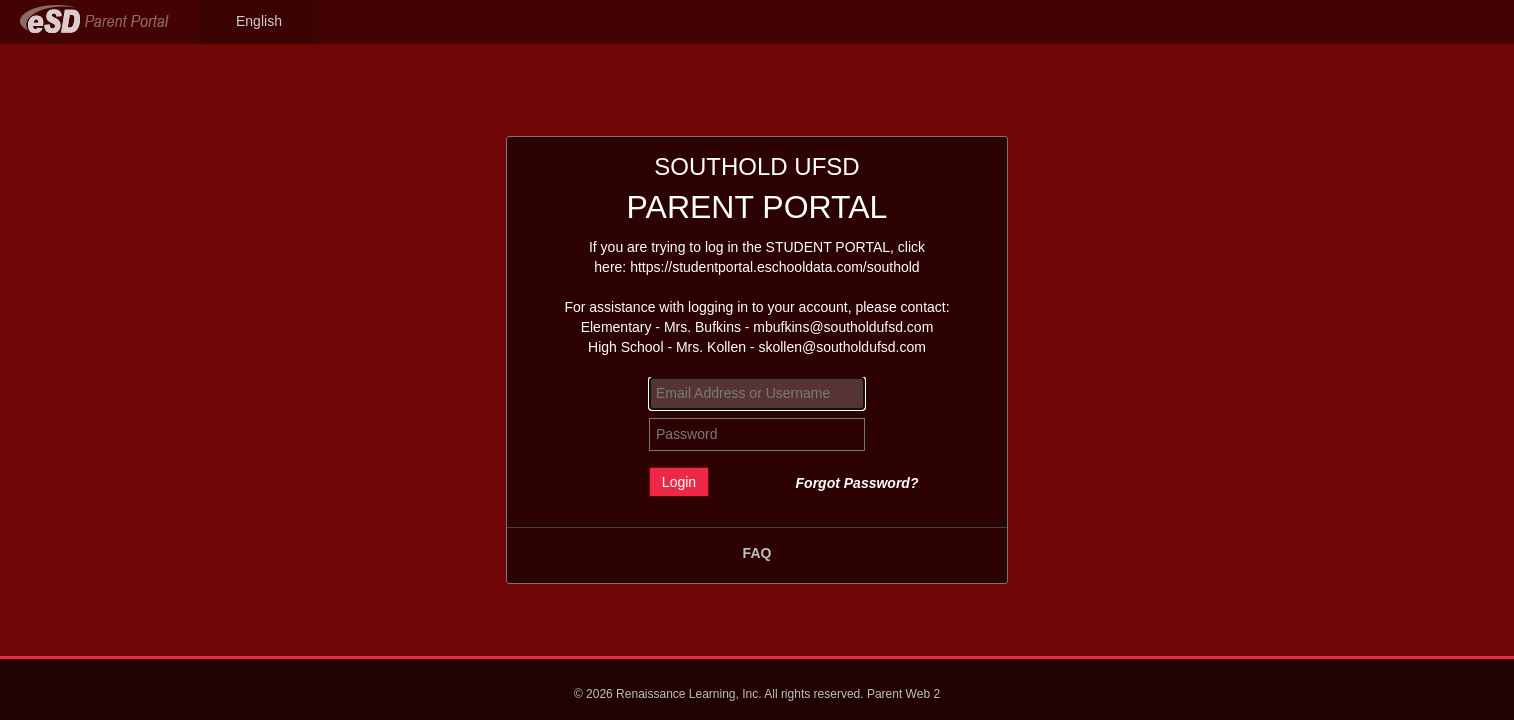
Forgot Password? (857, 483)
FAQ (757, 553)
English (259, 21)
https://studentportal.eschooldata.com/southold (775, 267)
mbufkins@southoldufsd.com (843, 327)
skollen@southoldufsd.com (842, 347)
